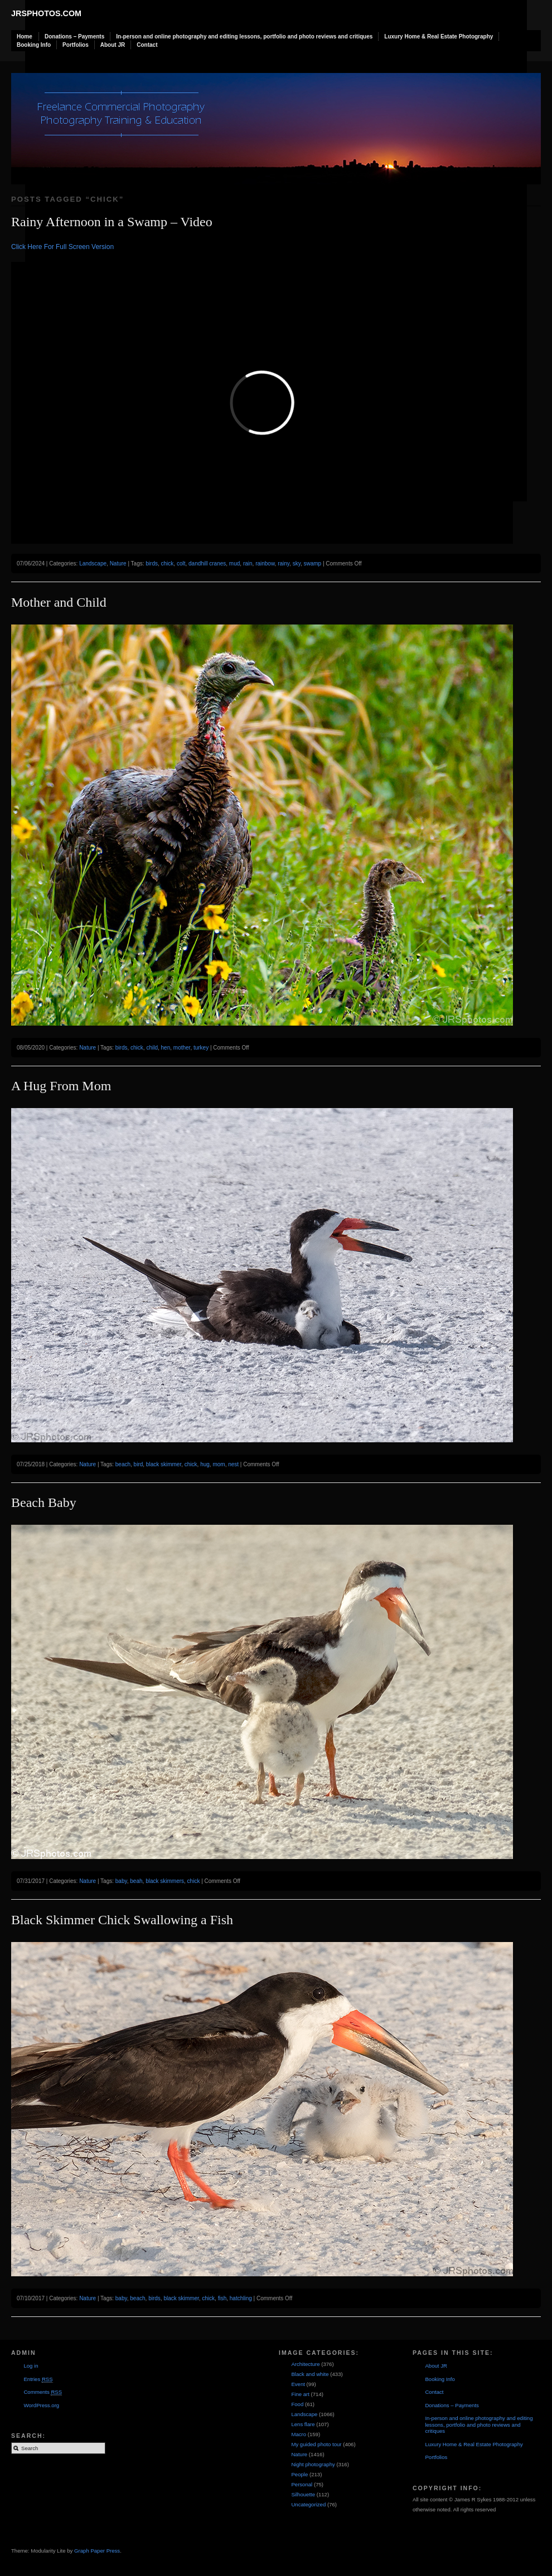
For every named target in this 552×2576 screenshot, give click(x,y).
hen (166, 1048)
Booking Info (34, 45)
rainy (283, 563)
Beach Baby (43, 1502)
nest (233, 1464)
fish (222, 2298)
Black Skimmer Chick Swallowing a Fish (122, 1920)
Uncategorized (308, 2504)
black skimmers (165, 1881)
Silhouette (303, 2494)
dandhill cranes (207, 563)
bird (138, 1464)
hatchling (241, 2298)
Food (297, 2404)
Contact (147, 45)
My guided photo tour (316, 2444)
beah (136, 1881)
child (152, 1048)
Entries (37, 2379)
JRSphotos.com (46, 13)
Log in (30, 2366)
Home (24, 36)
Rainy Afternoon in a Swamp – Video (111, 221)
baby (121, 1881)
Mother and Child (58, 602)
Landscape (92, 563)
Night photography (313, 2464)
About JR (112, 45)
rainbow (264, 563)
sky (297, 563)
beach (122, 1464)
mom (218, 1464)
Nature (118, 563)
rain (248, 563)
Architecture (305, 2364)
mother (182, 1048)
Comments (42, 2392)
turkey (201, 1048)
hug (205, 1464)
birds (152, 563)
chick (167, 563)
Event (298, 2384)
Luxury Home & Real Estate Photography (438, 36)
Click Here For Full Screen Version (62, 247)
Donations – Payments (74, 36)
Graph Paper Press (97, 2551)
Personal (301, 2484)
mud (234, 563)
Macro (298, 2434)
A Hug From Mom (61, 1086)
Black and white (309, 2374)
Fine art (300, 2394)
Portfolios (75, 45)
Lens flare (302, 2424)
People (299, 2474)
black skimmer (163, 1464)
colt (181, 563)
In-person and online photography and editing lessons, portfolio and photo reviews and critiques (244, 36)
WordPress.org (41, 2405)
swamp (312, 563)
